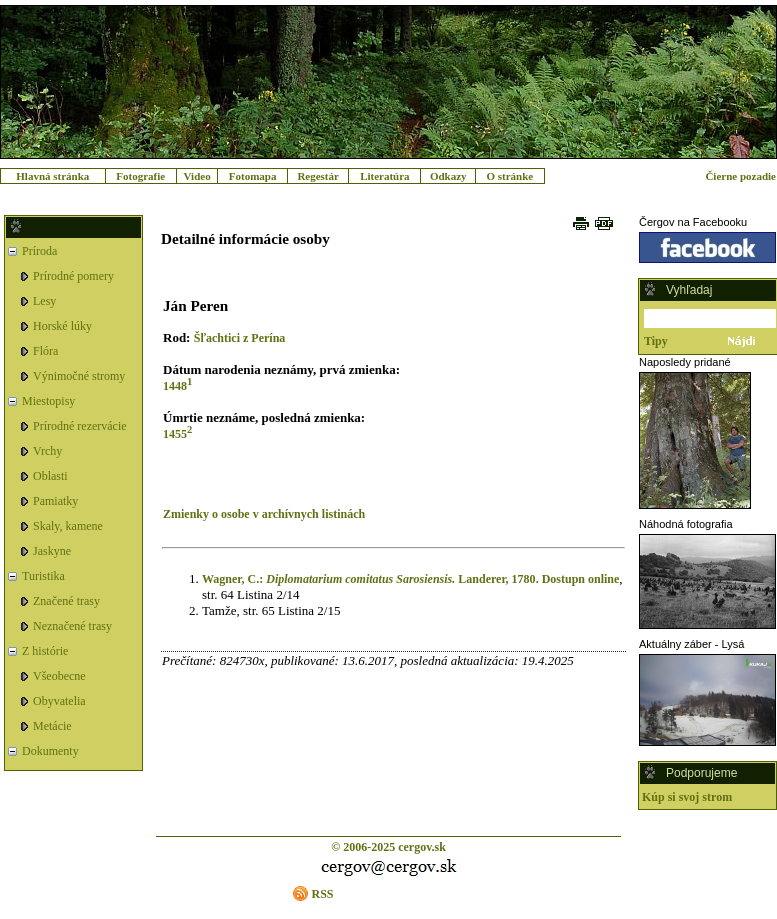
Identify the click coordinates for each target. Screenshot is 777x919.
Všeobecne (59, 676)
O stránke (509, 176)
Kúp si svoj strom (687, 797)
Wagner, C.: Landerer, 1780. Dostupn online (410, 579)
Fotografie (140, 176)
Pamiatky (55, 501)
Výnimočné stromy (79, 376)
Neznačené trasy (72, 626)
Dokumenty (50, 751)
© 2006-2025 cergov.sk (388, 847)
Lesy (44, 301)
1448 (175, 386)
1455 (175, 434)
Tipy (656, 341)
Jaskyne (52, 551)
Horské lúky (62, 326)
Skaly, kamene (68, 526)
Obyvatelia (59, 701)
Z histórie (45, 651)
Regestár (318, 176)
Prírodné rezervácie (80, 426)
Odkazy (448, 176)
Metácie (52, 726)
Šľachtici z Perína (240, 338)
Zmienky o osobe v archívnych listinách (264, 514)
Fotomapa (253, 176)
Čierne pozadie (740, 176)
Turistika (43, 576)
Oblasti (50, 476)
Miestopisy (48, 401)
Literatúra (384, 176)
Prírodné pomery (73, 276)
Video (197, 176)
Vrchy (47, 451)
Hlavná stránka (52, 176)
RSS (322, 894)
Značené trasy (66, 601)
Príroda (39, 251)
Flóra (45, 351)
